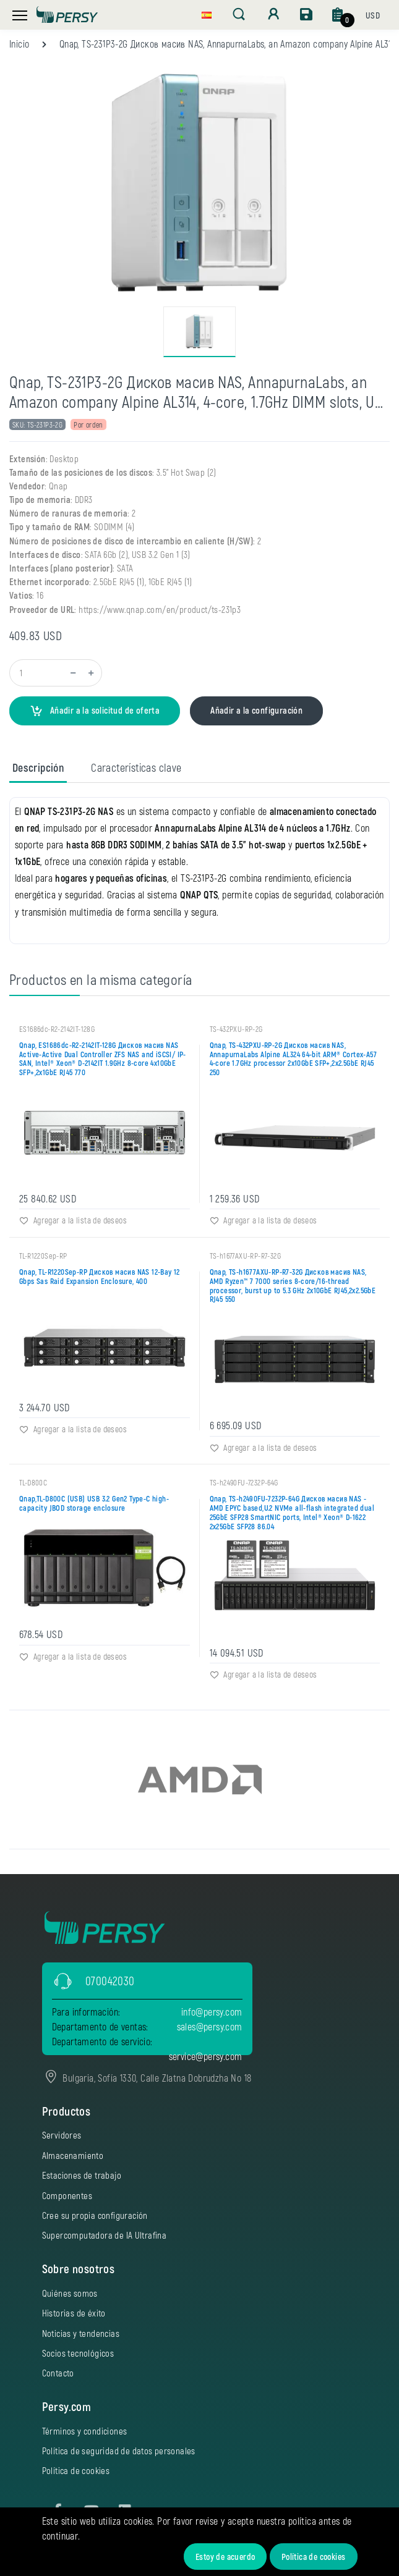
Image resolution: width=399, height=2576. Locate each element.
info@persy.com (211, 2011)
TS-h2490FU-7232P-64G (244, 1482)
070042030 (110, 1980)
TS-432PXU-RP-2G (236, 1028)
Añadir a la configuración (256, 710)
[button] (207, 13)
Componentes (67, 2194)
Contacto (58, 2372)
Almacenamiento (73, 2154)
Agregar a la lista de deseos (73, 1220)
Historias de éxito (74, 2312)
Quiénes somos (70, 2292)
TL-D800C (33, 1482)
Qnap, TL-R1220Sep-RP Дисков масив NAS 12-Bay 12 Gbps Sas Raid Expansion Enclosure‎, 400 (99, 1275)
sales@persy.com (209, 2026)
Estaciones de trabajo (81, 2174)
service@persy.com (205, 2055)
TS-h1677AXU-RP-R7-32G (245, 1255)
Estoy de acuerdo (225, 2556)
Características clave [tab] (136, 767)
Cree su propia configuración (95, 2214)
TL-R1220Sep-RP (43, 1255)
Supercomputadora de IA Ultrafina (104, 2234)
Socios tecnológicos (78, 2352)
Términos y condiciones (84, 2430)
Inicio (19, 43)
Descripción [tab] (38, 767)
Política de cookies (313, 2556)
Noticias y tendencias (80, 2332)
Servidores (62, 2134)
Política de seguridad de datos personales (118, 2450)
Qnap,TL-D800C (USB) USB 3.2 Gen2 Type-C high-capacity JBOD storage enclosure (94, 1503)
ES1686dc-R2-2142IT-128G (57, 1028)
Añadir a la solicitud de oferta (95, 711)
